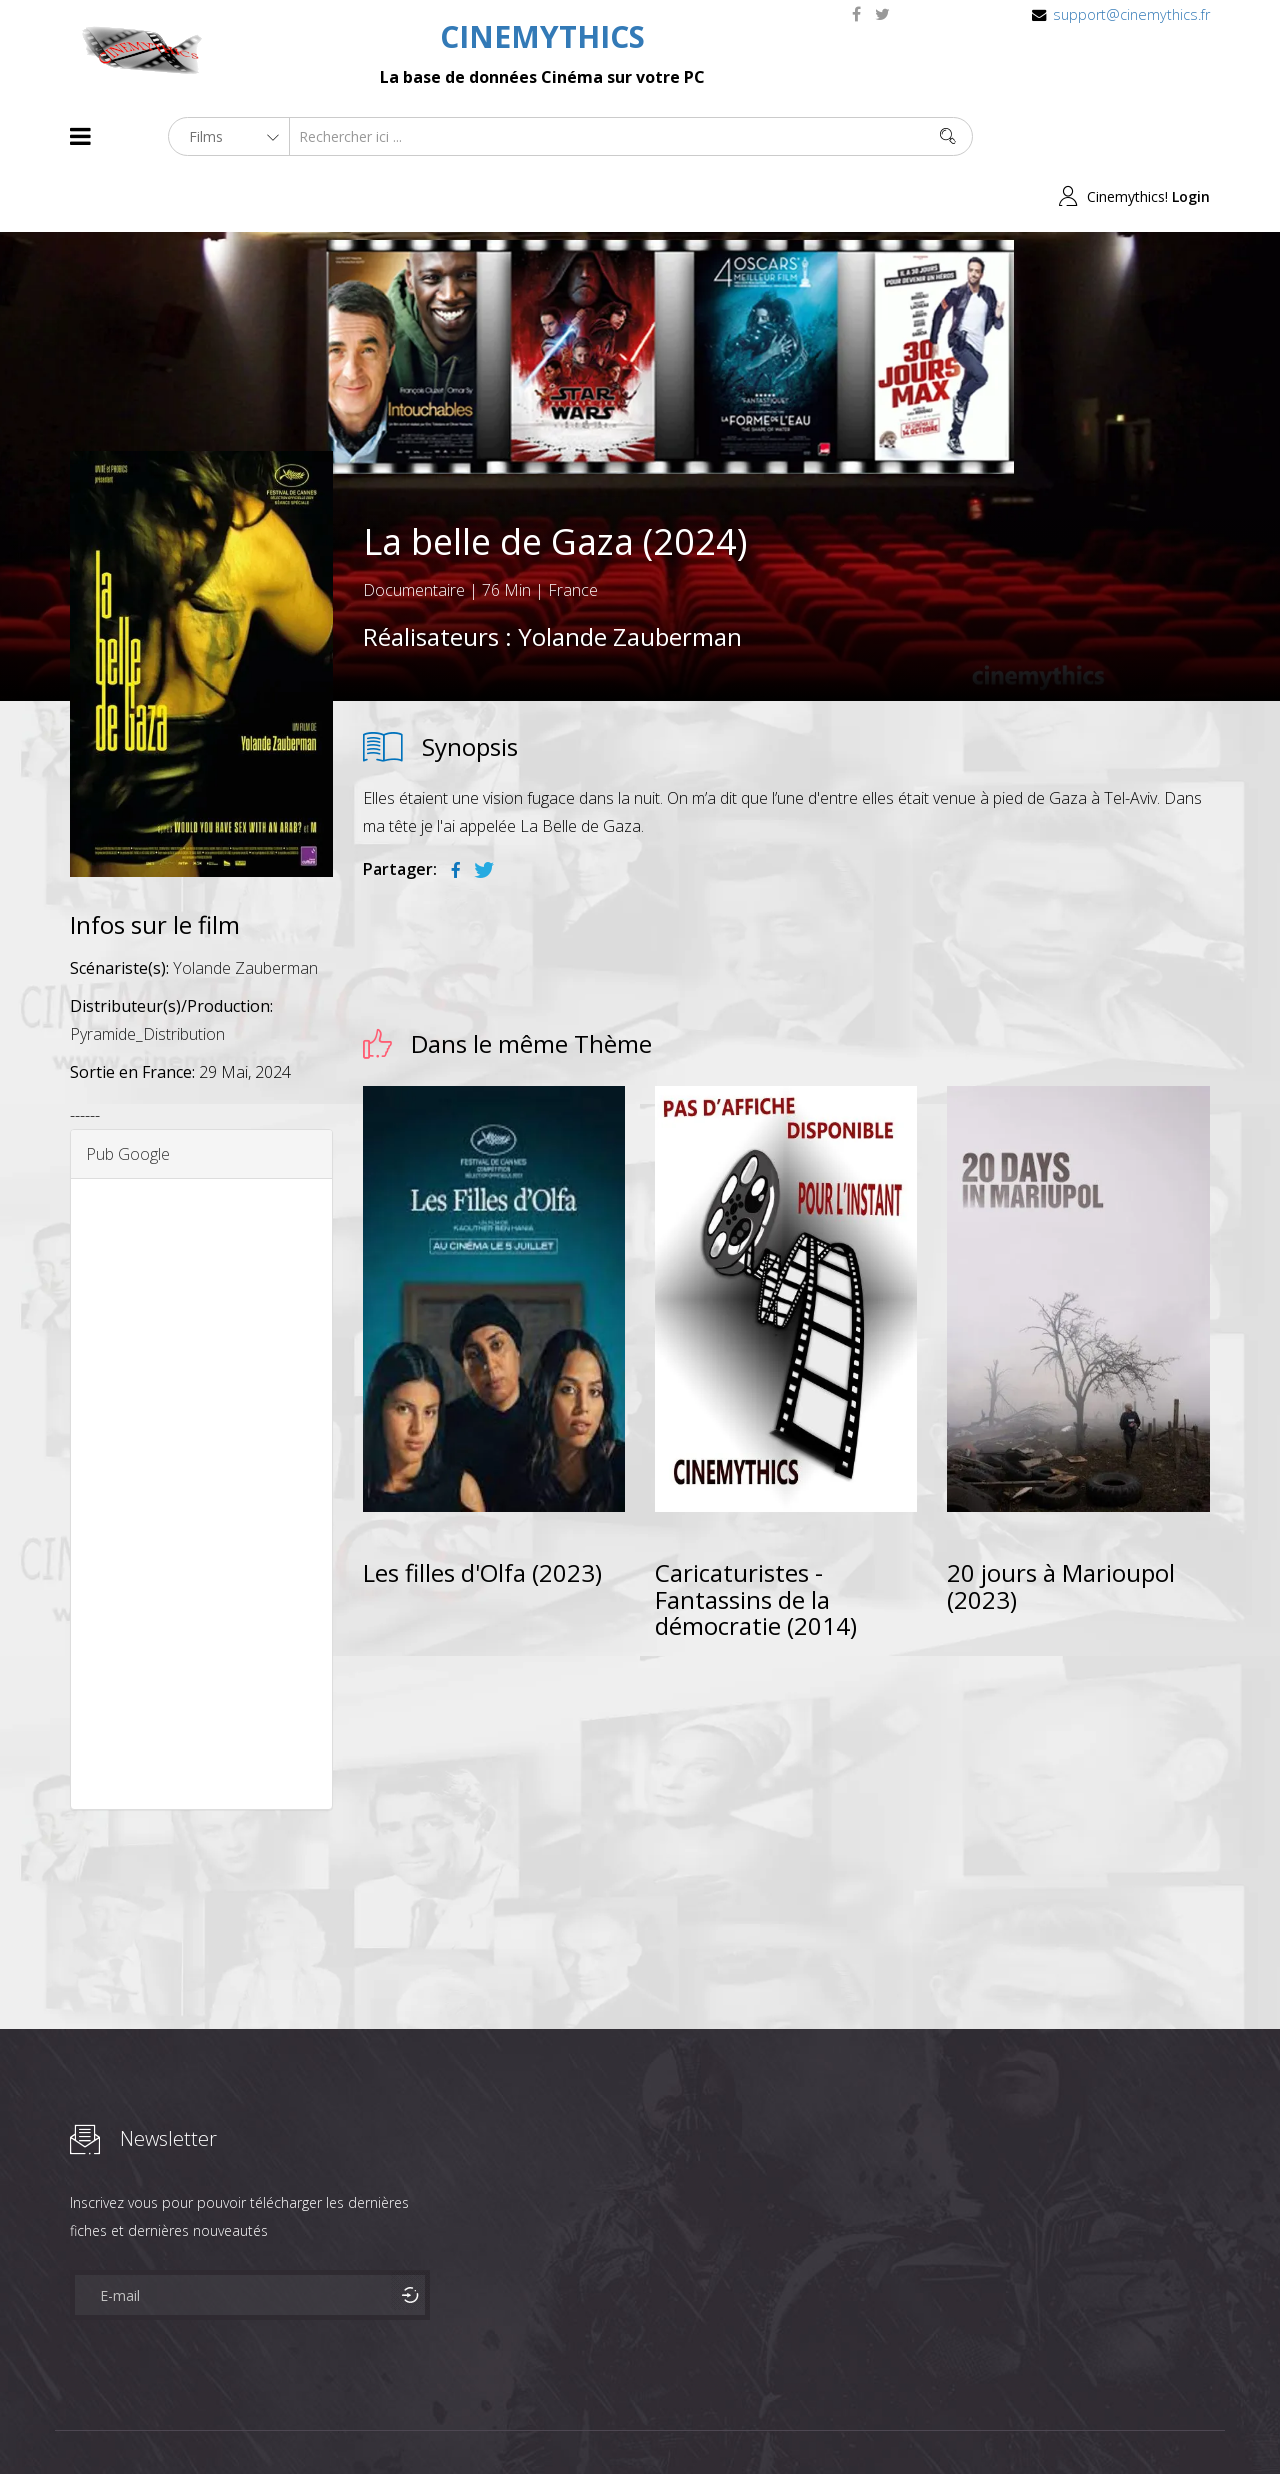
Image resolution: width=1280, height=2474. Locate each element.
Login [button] (1191, 136)
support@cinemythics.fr (1131, 14)
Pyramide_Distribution (147, 974)
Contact (409, 2422)
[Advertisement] (201, 1434)
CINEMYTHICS (542, 36)
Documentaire (414, 531)
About (74, 2422)
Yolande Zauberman (630, 577)
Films (130, 2422)
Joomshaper (812, 2420)
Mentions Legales (308, 2422)
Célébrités (199, 2422)
